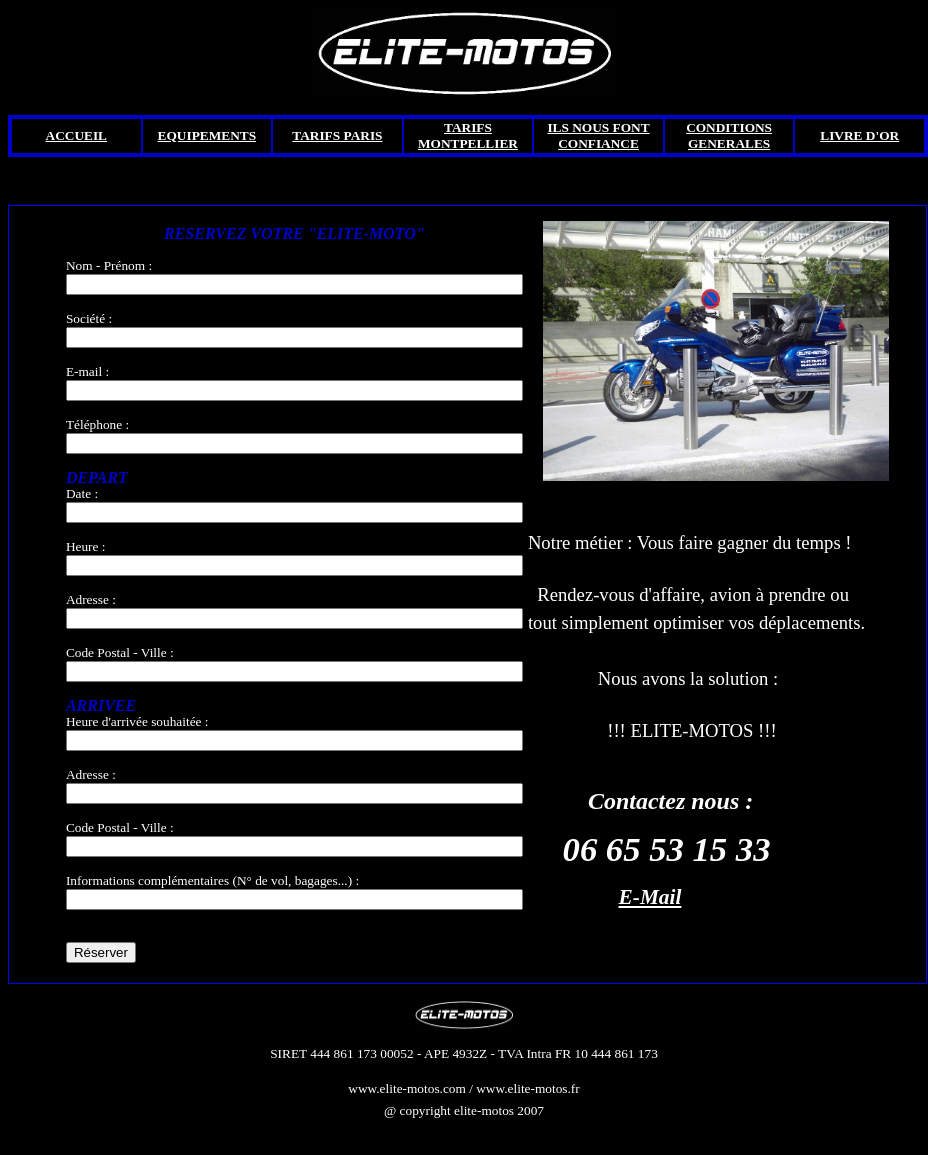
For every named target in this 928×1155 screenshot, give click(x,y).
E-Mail (650, 897)
